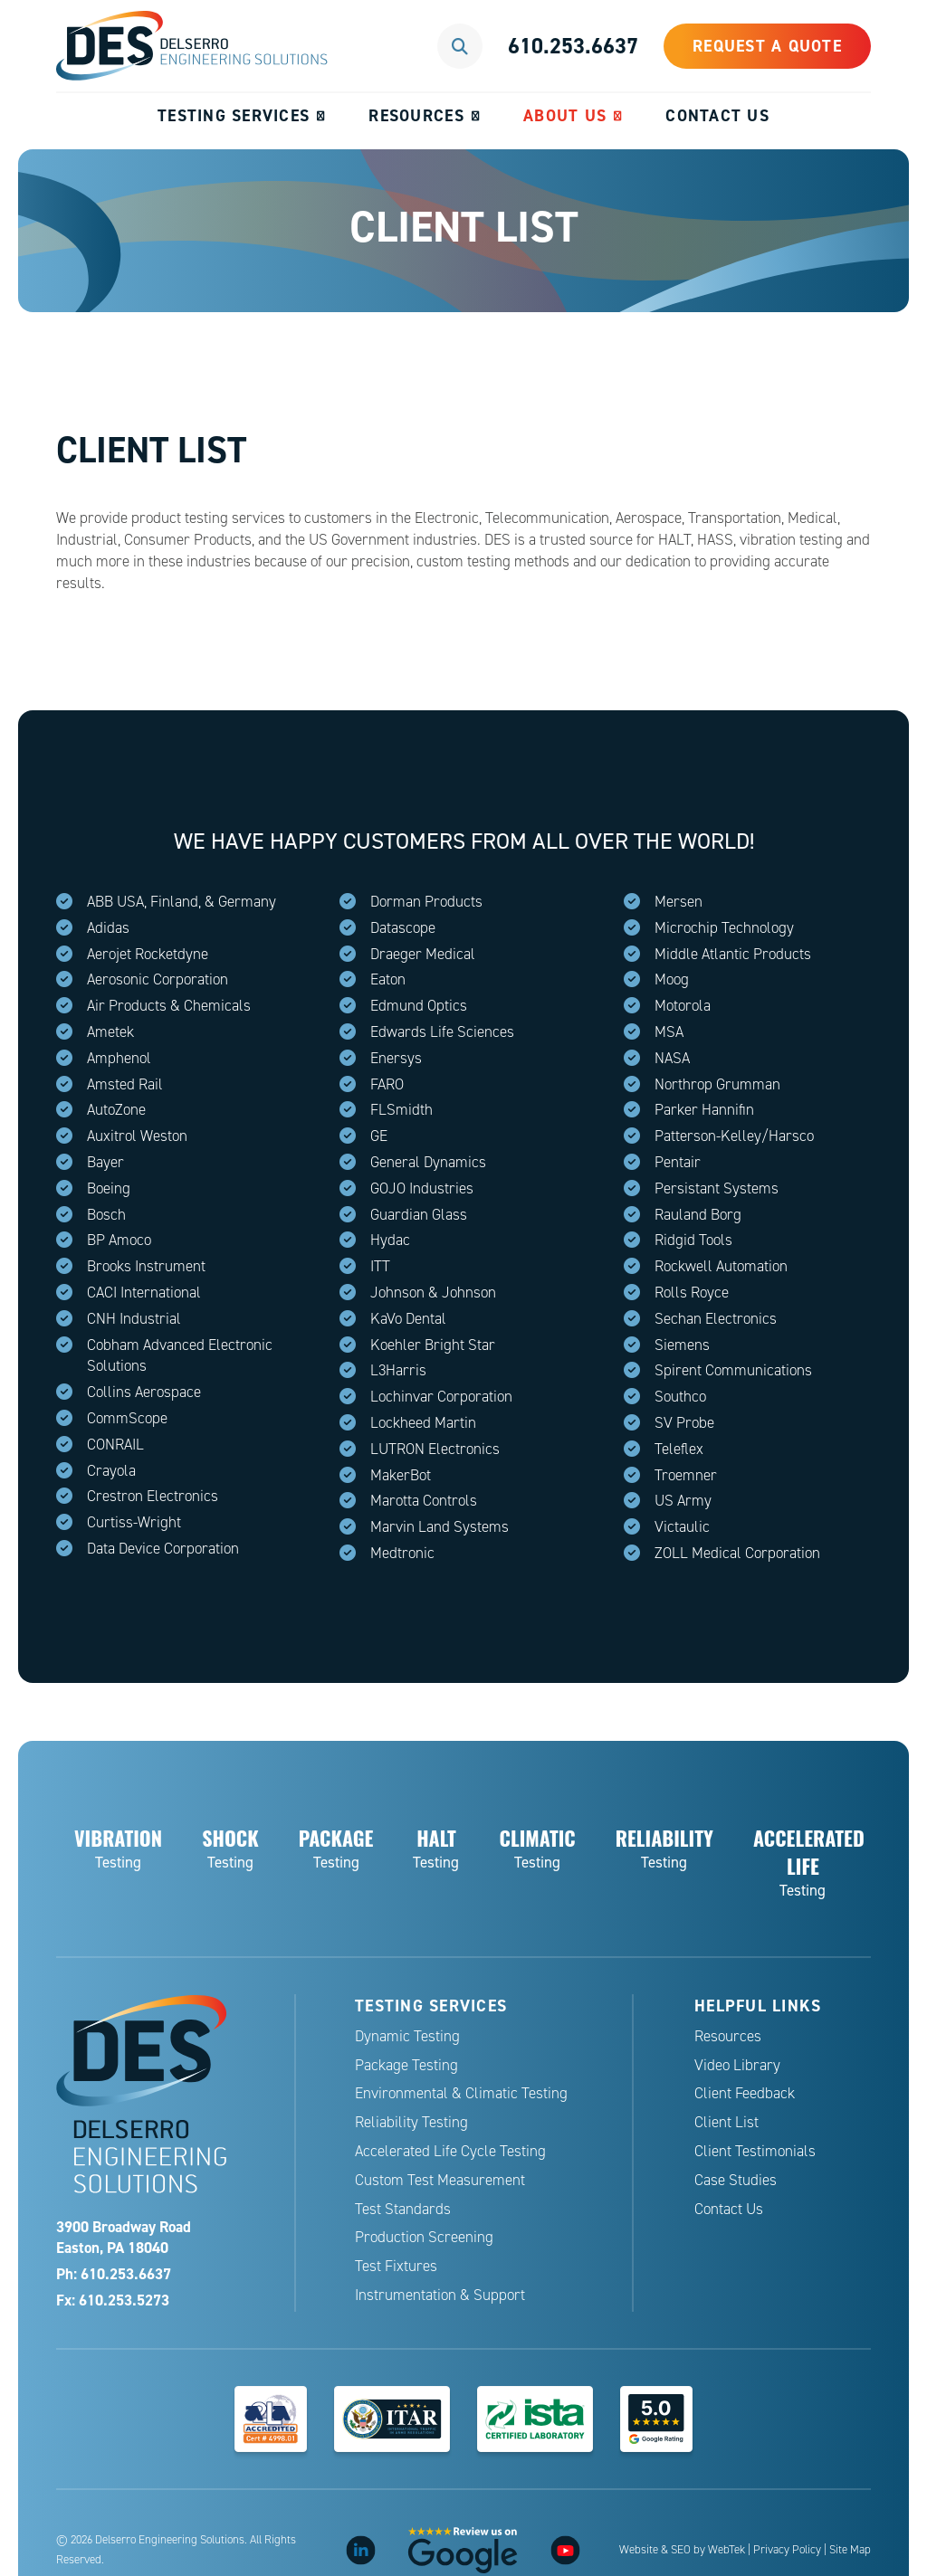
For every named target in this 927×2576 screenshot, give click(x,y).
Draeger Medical (422, 954)
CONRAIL (115, 1444)
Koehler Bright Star (432, 1345)
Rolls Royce (692, 1292)
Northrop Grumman (717, 1084)
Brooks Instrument (146, 1266)
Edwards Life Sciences (442, 1031)
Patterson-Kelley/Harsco (734, 1135)
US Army (683, 1500)
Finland (174, 901)
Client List (726, 2122)
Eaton (388, 979)
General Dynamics (428, 1162)
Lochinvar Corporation (441, 1396)
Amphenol (119, 1058)
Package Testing (406, 2065)
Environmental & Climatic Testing (461, 2093)
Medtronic (402, 1553)
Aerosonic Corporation (157, 979)
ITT (380, 1266)
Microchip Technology (724, 927)
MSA (669, 1031)
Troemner (686, 1475)
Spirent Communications (733, 1370)
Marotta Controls (423, 1500)
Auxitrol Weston (137, 1135)
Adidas (108, 927)
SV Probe (684, 1422)
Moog (672, 979)
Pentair (678, 1162)
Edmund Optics (418, 1005)
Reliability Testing (411, 2122)
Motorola (683, 1005)
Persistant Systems (717, 1188)
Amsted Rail (125, 1084)
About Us (565, 115)
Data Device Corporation (163, 1548)
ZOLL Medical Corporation (737, 1553)
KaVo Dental (408, 1318)
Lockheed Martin (423, 1422)
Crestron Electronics (152, 1496)
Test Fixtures (396, 2266)
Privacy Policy (787, 2550)
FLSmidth (401, 1109)
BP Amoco (119, 1240)
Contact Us (717, 115)
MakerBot (400, 1475)
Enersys (396, 1058)
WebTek (726, 2550)
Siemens (682, 1345)
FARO (387, 1084)
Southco (680, 1396)
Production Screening (424, 2237)
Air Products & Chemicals (169, 1005)
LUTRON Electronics (435, 1449)
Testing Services (234, 115)
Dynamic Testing (407, 2036)
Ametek (110, 1031)
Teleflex (679, 1449)
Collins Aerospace (144, 1392)
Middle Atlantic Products (733, 954)
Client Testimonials (755, 2151)
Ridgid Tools (693, 1240)
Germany (247, 901)
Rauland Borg (698, 1214)
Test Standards (403, 2209)
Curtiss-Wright (134, 1522)
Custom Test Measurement (440, 2180)
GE (378, 1135)
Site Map (850, 2550)
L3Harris (398, 1370)
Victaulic (682, 1526)
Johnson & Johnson (433, 1292)
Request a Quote (767, 45)
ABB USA (115, 901)
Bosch (106, 1214)
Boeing (108, 1188)
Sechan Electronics (716, 1318)
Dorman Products (426, 901)
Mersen (678, 901)
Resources (416, 115)
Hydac (390, 1240)
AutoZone (116, 1109)
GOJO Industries (421, 1188)
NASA (672, 1058)
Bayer (105, 1162)
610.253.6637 (573, 46)
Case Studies (735, 2180)
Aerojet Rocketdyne (147, 954)
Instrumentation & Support (440, 2295)
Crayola (111, 1470)
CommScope (127, 1418)
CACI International (144, 1292)
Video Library (737, 2065)
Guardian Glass (418, 1214)
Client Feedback (744, 2093)
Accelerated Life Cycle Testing (450, 2151)
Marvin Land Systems (439, 1526)
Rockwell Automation (721, 1266)
